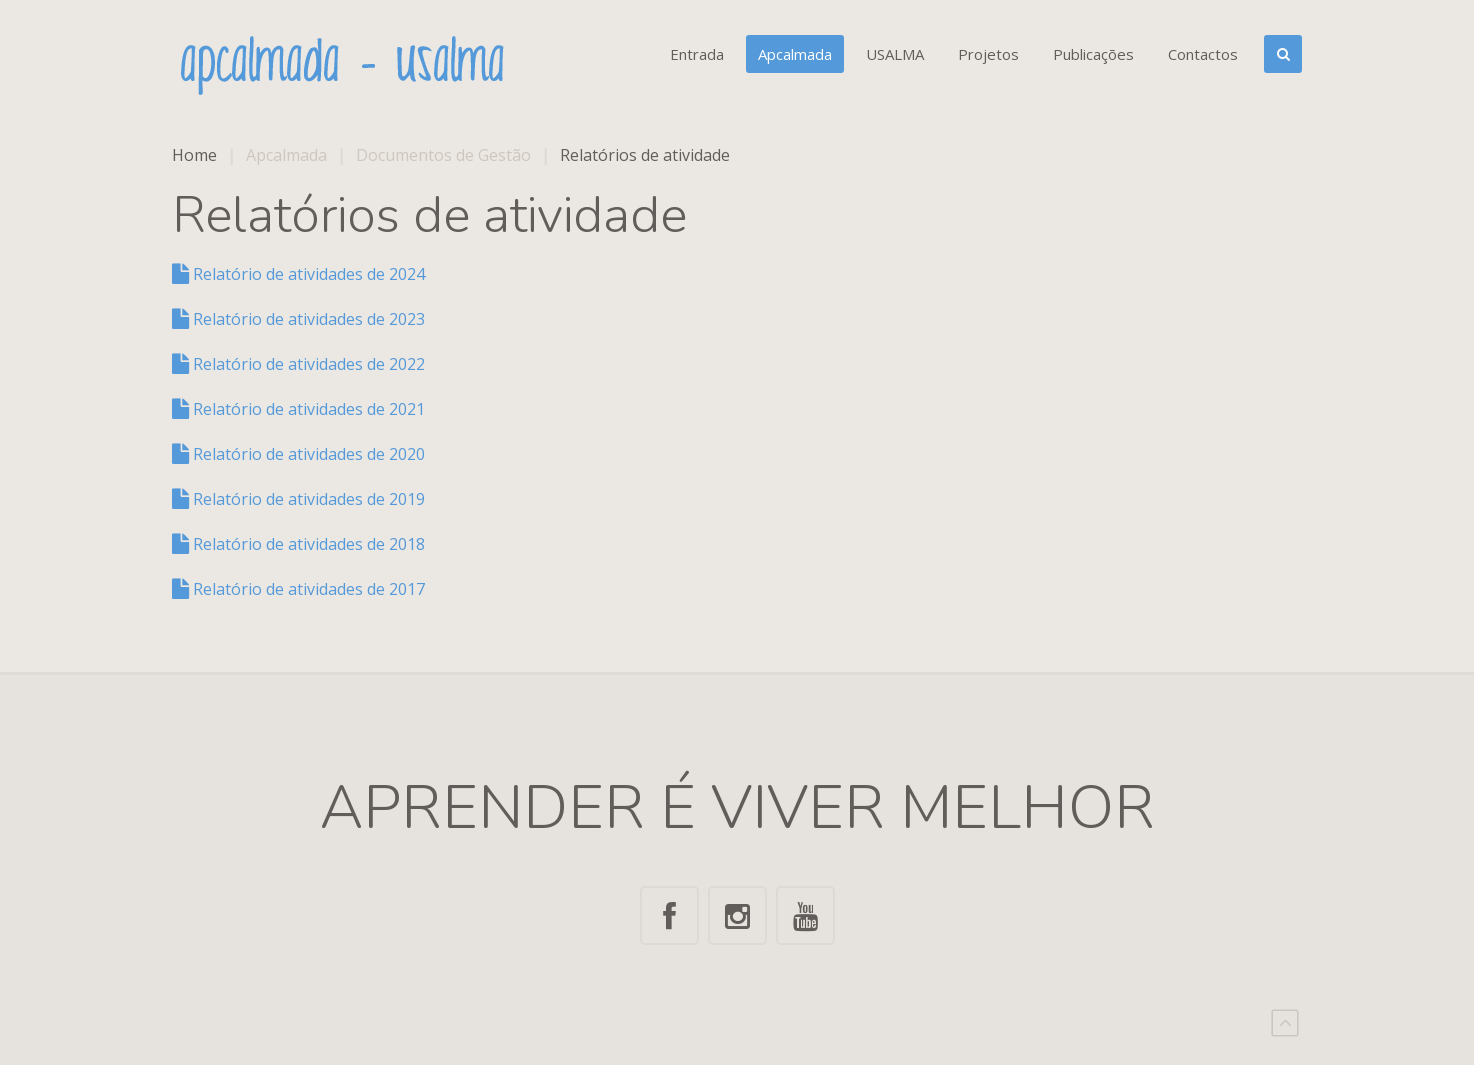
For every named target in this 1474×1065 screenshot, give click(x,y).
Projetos (988, 54)
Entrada (697, 54)
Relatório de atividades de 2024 (298, 274)
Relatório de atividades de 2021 (298, 409)
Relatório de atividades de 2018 (298, 544)
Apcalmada (795, 54)
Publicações (1093, 54)
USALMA (895, 54)
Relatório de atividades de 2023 (298, 319)
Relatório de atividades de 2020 (298, 454)
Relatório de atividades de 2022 (298, 364)
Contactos (1203, 54)
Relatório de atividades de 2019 (298, 499)
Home (194, 155)
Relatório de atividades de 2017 (298, 589)
